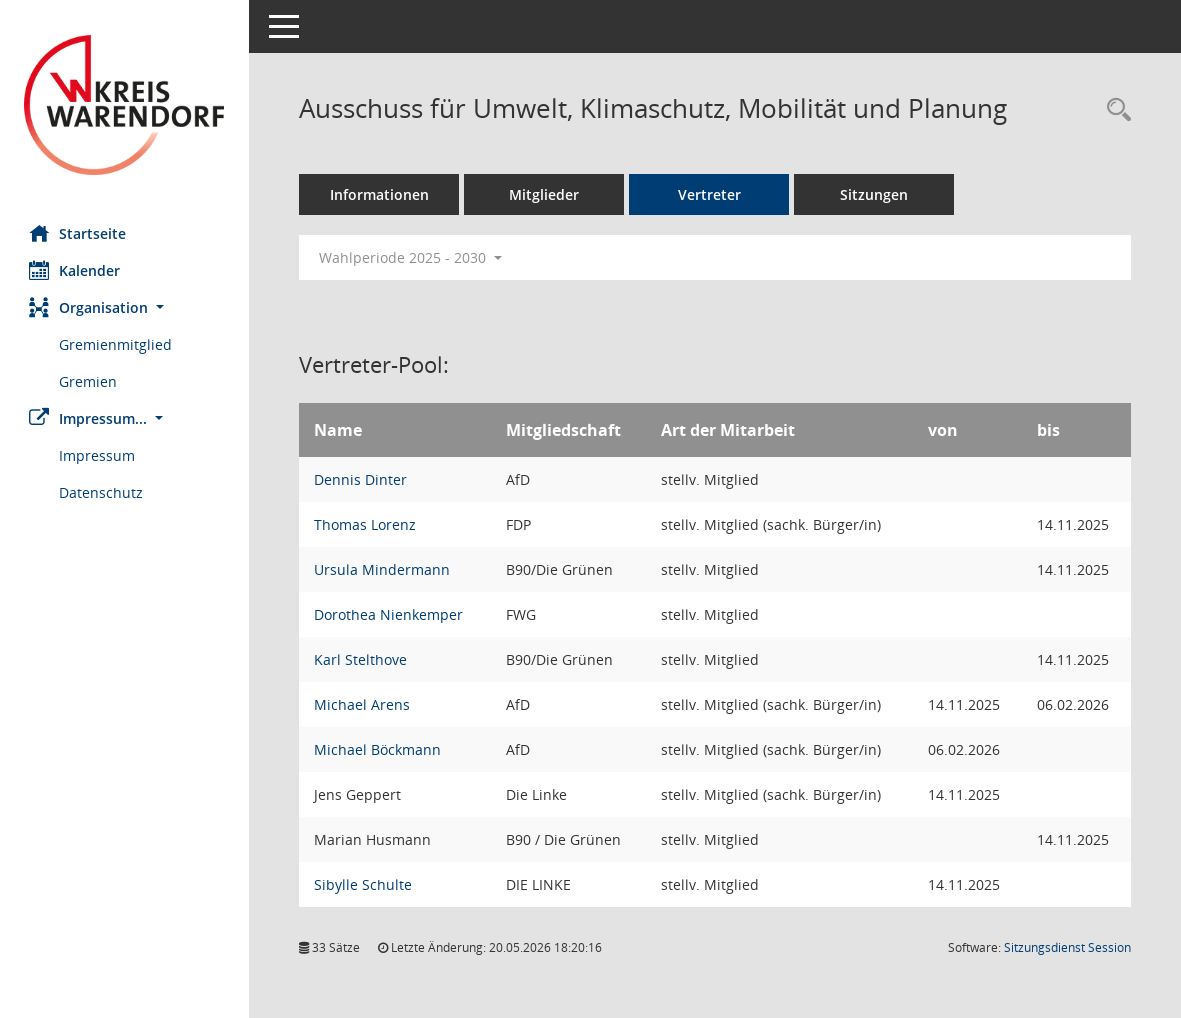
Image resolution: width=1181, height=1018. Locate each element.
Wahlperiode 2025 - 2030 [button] (411, 257)
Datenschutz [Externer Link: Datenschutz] (102, 492)
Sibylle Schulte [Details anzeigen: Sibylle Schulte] (364, 884)
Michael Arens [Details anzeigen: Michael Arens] (363, 704)
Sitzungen (875, 194)
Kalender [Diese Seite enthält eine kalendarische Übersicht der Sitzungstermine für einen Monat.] (75, 270)
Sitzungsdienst (1067, 947)
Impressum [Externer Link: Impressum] (98, 455)
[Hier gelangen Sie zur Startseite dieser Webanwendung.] (125, 105)
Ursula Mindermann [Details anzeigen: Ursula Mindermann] (383, 569)
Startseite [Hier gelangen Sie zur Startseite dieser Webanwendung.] (78, 233)
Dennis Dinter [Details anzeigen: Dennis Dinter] (361, 479)
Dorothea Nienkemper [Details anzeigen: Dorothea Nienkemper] (389, 614)
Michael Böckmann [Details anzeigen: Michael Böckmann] (378, 749)
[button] (125, 307)
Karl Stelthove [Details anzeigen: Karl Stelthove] (361, 659)
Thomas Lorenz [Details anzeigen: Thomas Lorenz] (366, 524)
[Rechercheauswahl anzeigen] (1114, 110)
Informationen (380, 194)
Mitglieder (545, 194)
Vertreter (710, 194)
